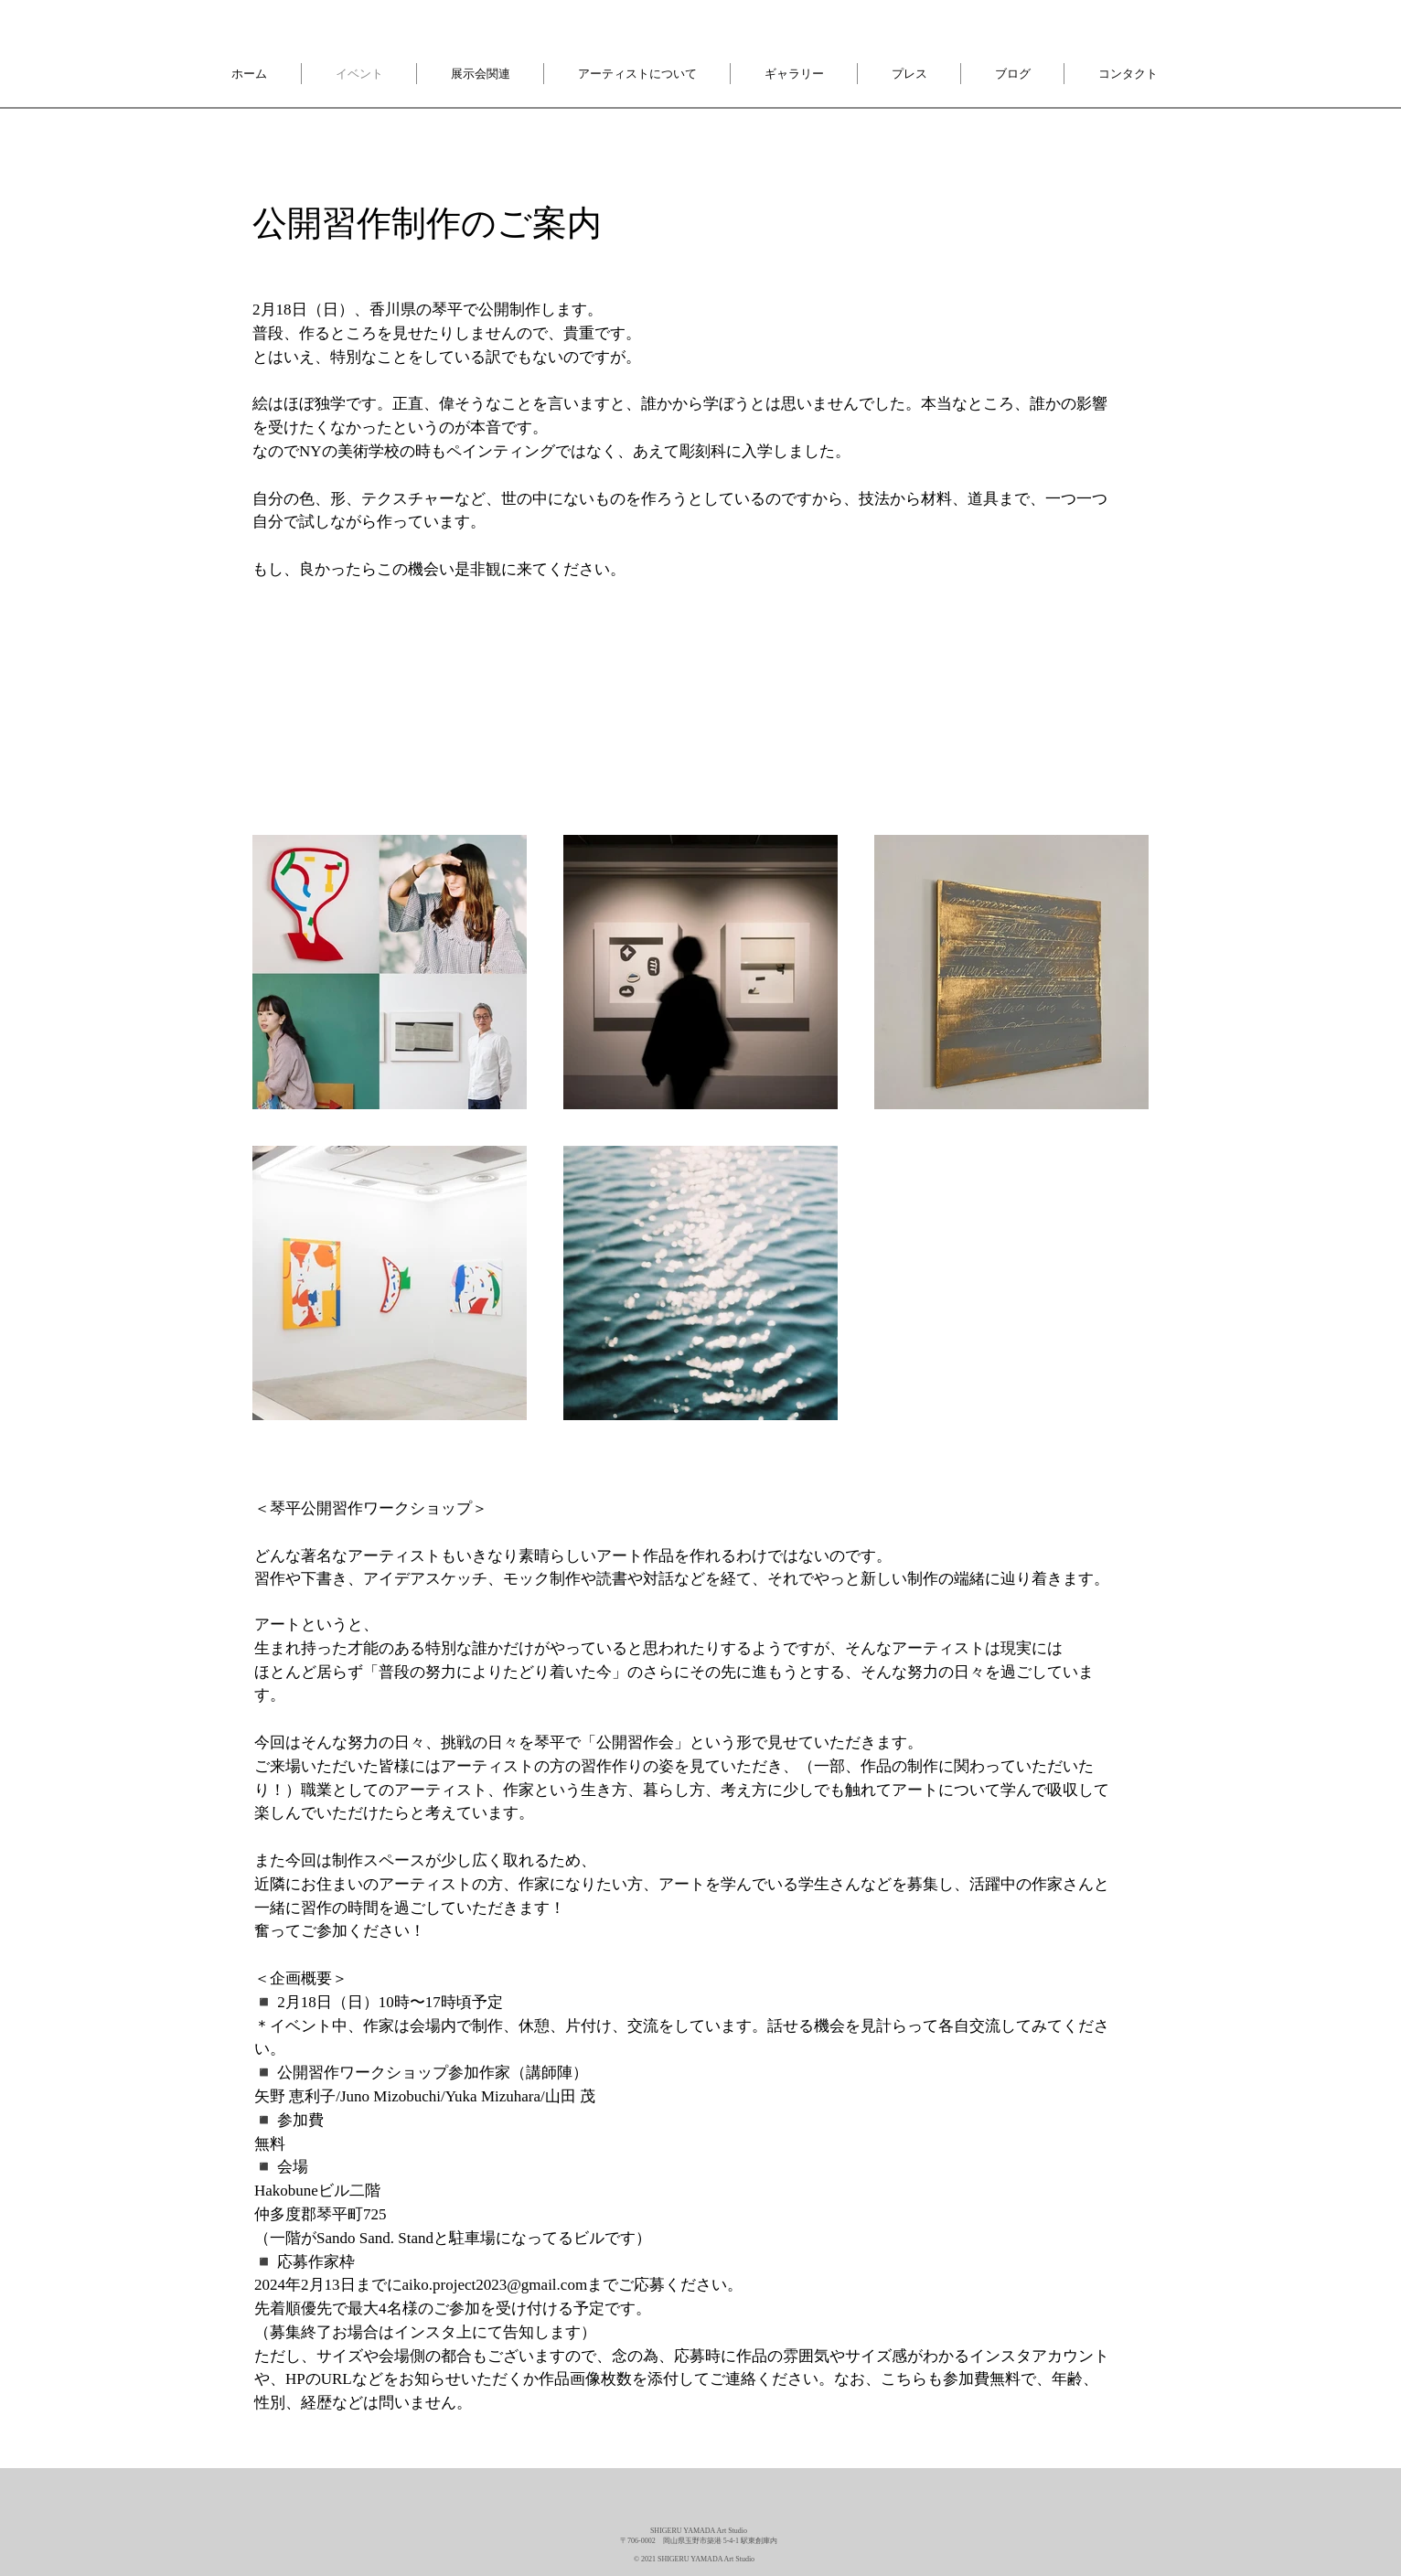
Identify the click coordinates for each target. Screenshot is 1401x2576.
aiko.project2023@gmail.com (495, 2284)
